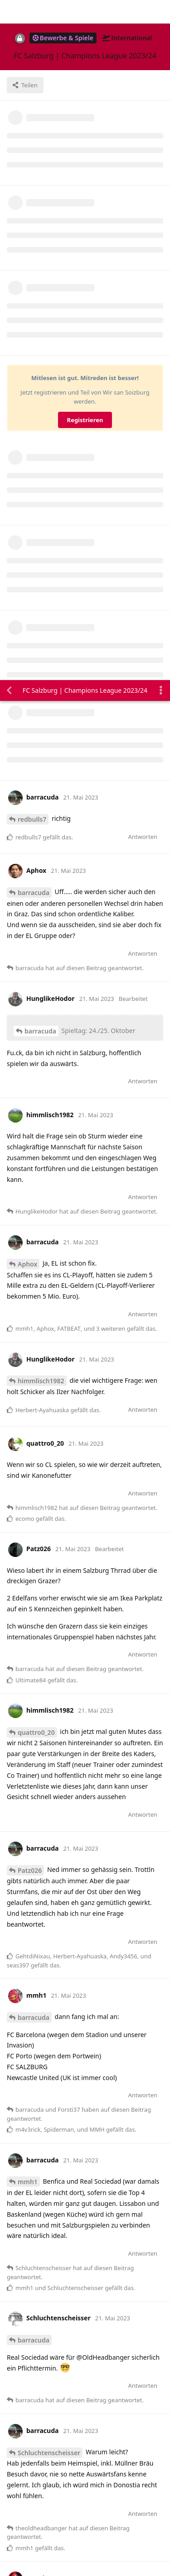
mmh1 (28, 1501)
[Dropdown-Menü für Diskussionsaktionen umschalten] (161, 10)
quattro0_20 (36, 1052)
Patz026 (30, 1190)
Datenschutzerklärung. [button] (45, 2501)
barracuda (33, 212)
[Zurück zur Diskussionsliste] (9, 10)
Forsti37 (30, 2069)
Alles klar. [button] (28, 2526)
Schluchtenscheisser (49, 1772)
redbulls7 (32, 139)
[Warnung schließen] (107, 2557)
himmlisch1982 (41, 700)
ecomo (28, 2344)
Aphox (27, 584)
